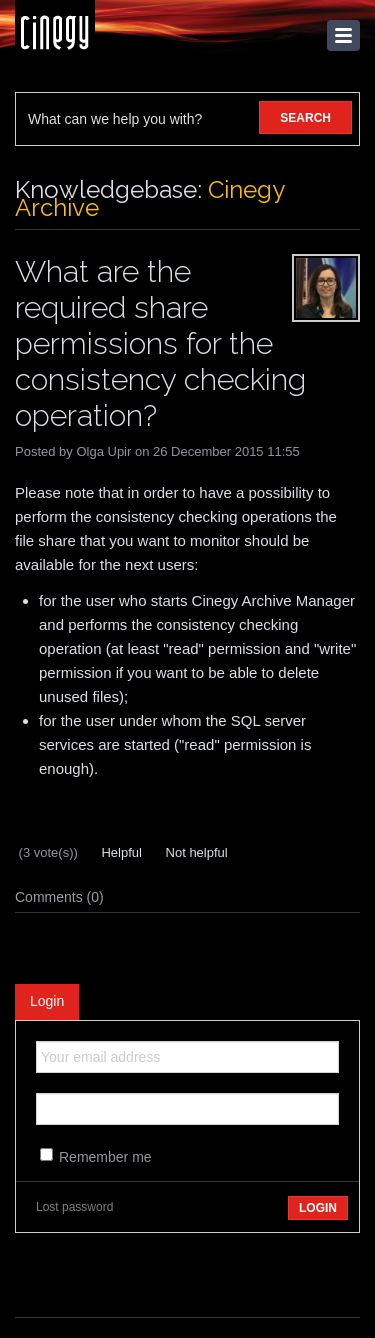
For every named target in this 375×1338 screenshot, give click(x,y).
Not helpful (195, 852)
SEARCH (305, 118)
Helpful (120, 852)
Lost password (74, 1207)
